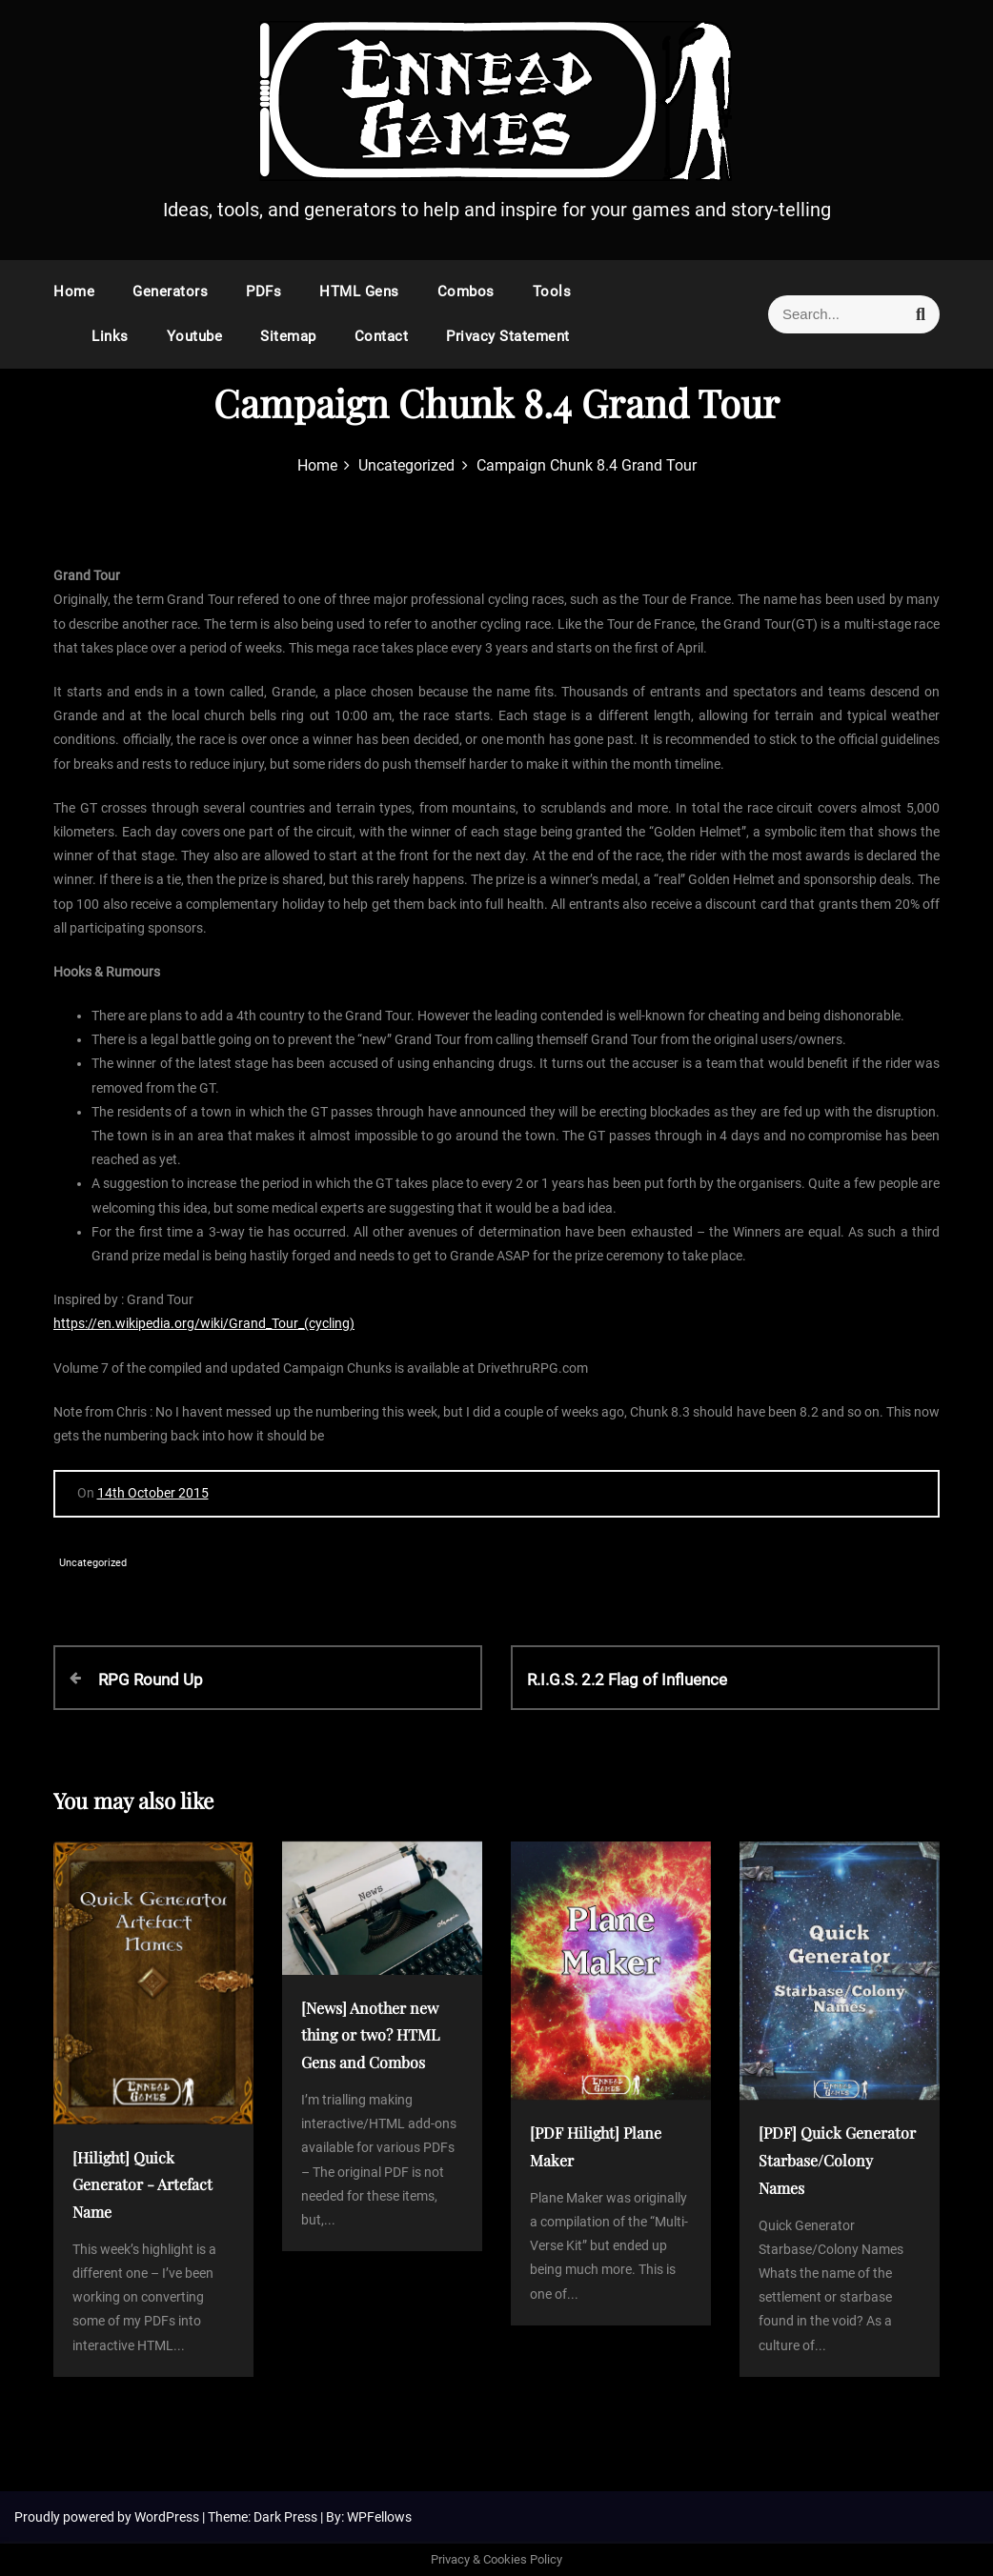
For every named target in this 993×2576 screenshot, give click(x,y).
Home (73, 291)
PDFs (263, 291)
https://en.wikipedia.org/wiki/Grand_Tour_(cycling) (204, 1323)
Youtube (195, 336)
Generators (170, 291)
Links (110, 336)
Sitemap (288, 336)
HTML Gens (359, 291)
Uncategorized (93, 1563)
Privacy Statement (508, 336)
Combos (466, 291)
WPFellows (379, 2517)
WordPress (168, 2517)
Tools (552, 291)
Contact (382, 336)
